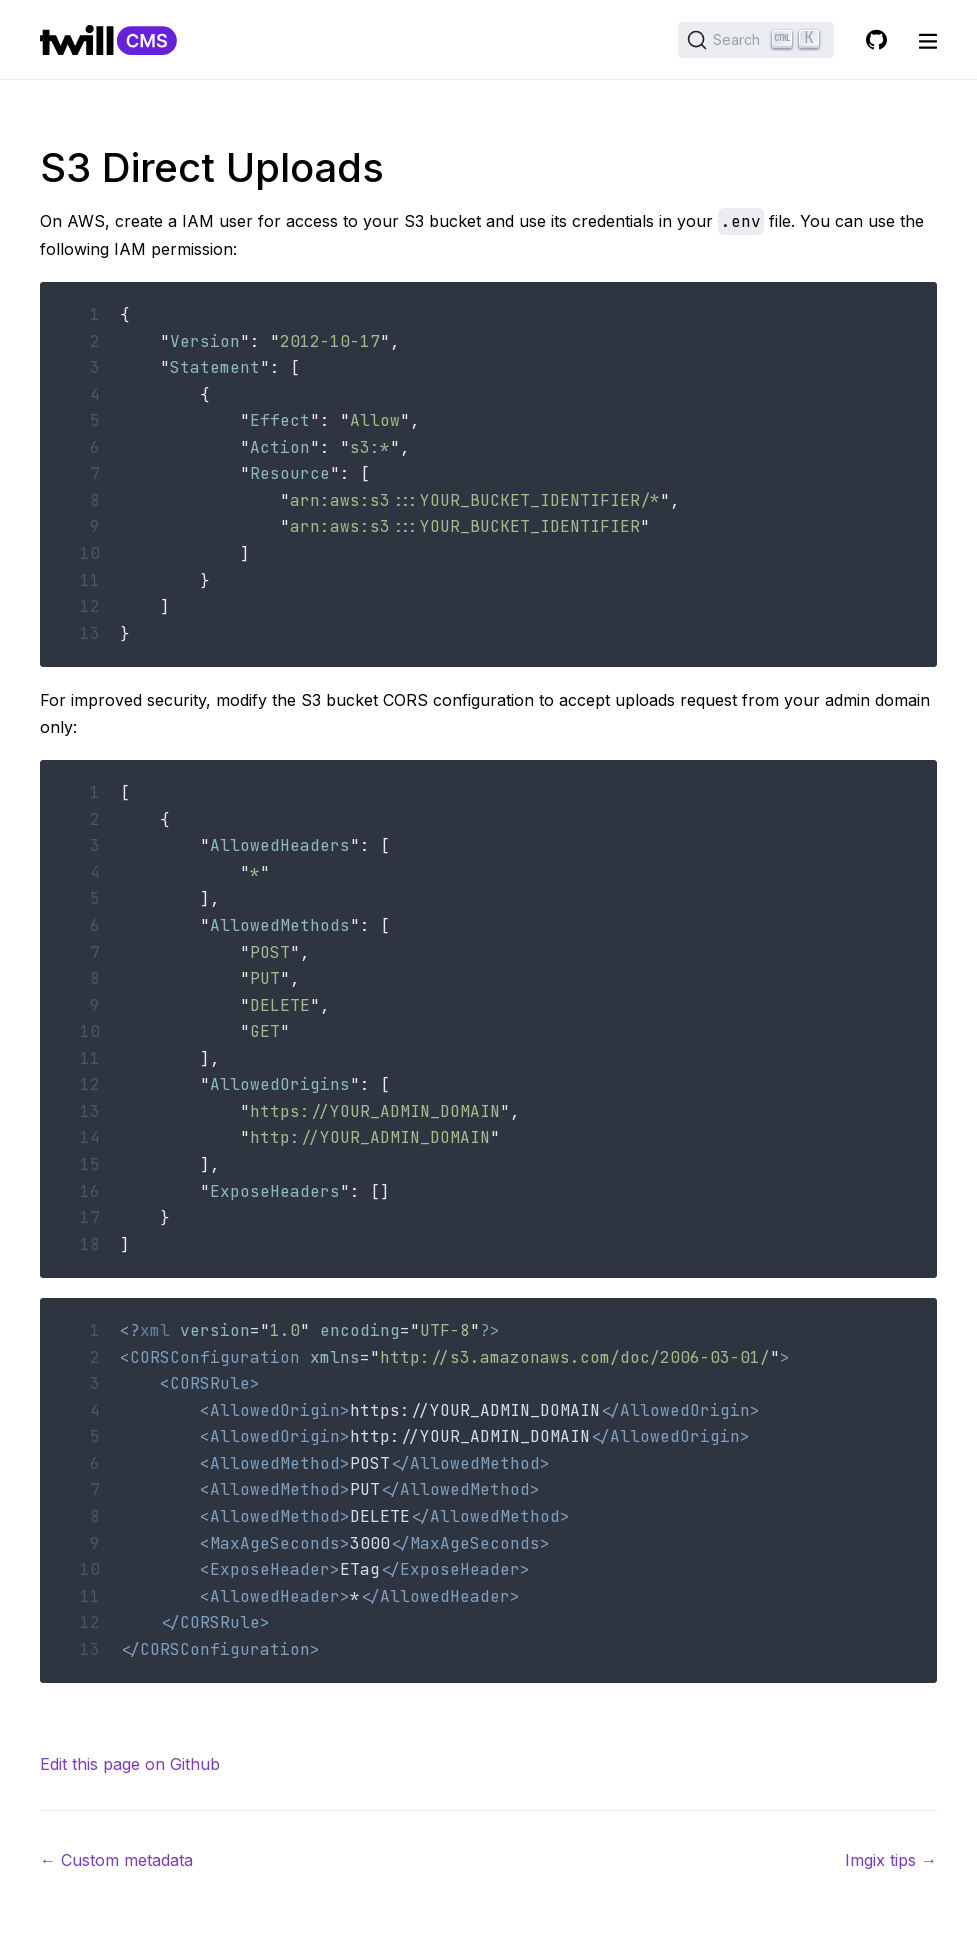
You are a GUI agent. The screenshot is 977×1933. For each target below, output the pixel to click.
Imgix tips (891, 1860)
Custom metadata (116, 1860)
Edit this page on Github (130, 1764)
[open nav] (928, 40)
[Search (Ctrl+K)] (756, 40)
